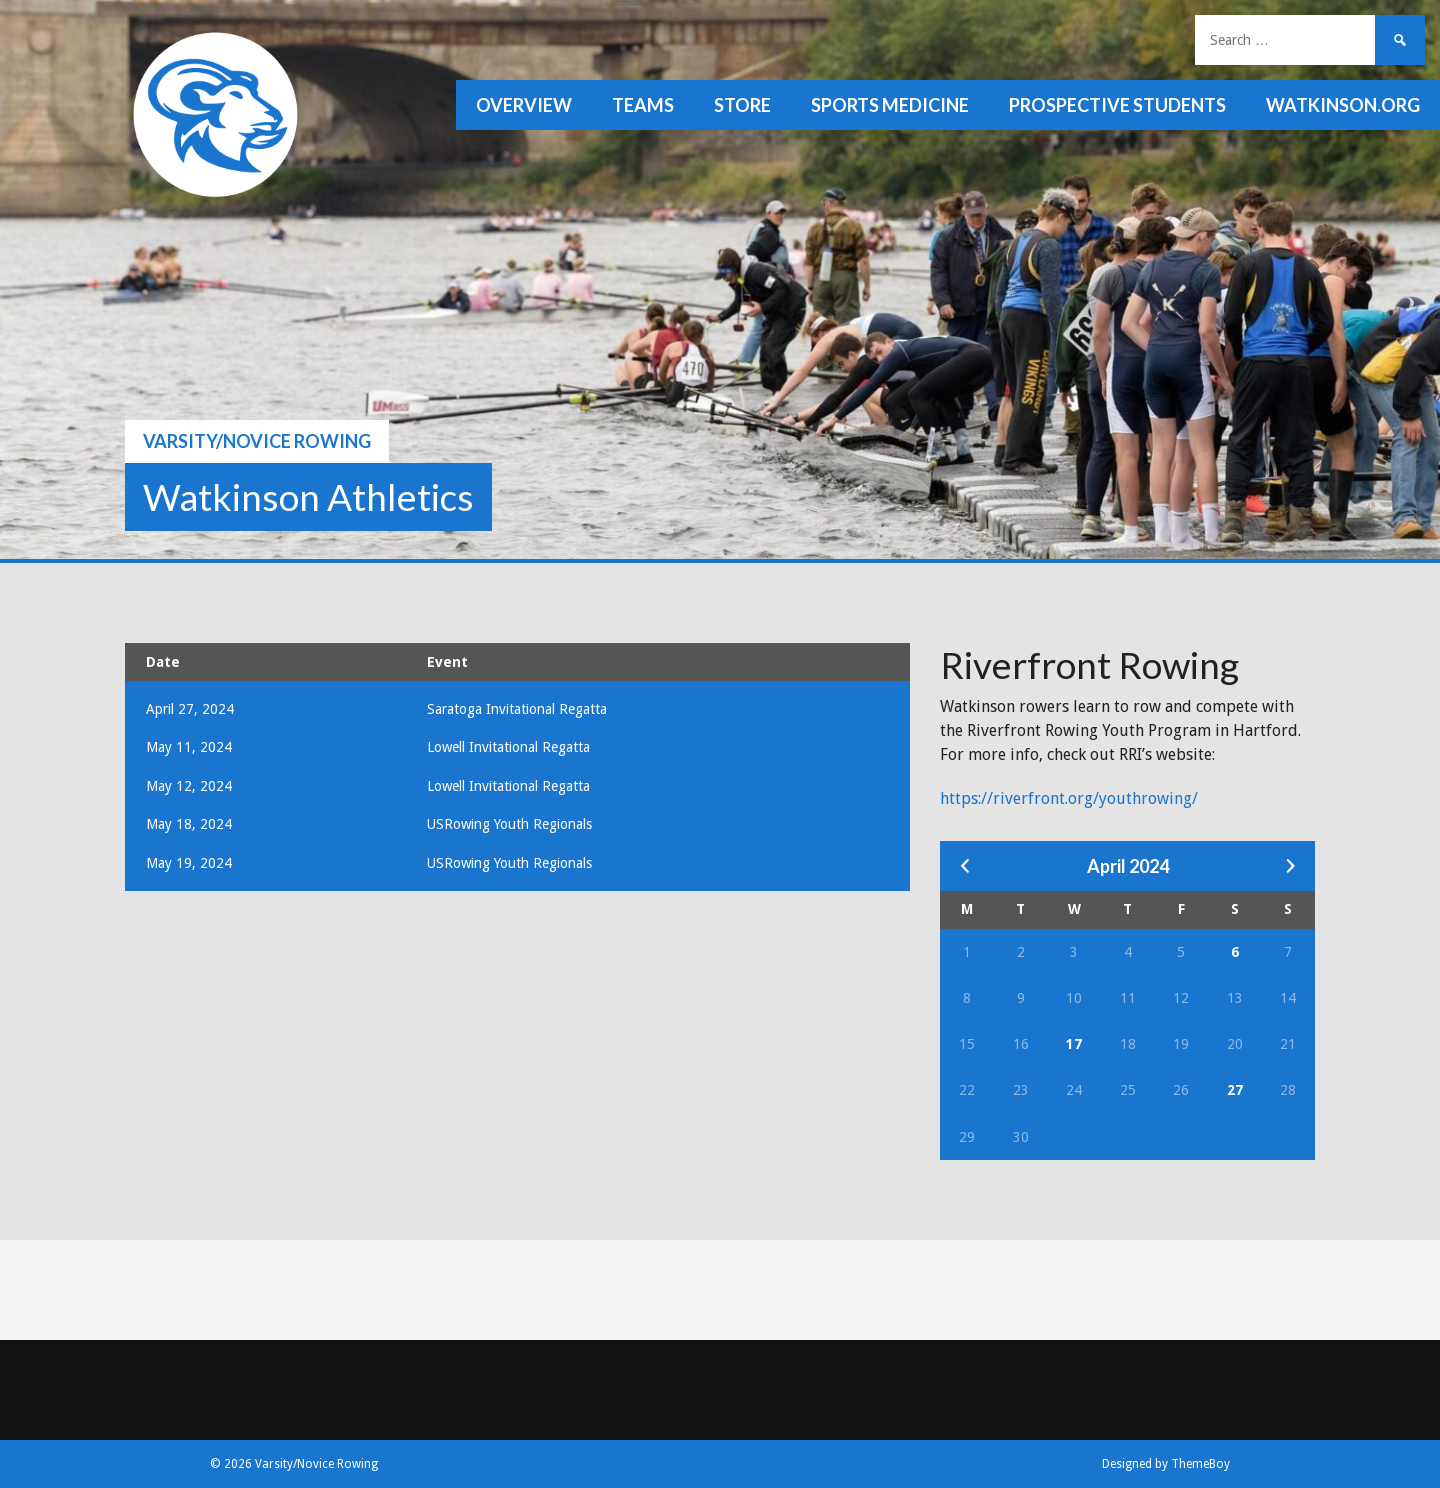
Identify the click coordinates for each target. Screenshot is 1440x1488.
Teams (643, 105)
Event (447, 662)
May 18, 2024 (189, 824)
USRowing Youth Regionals (509, 824)
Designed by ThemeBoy (1166, 1464)
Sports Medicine (890, 105)
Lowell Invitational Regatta (508, 747)
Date (163, 662)
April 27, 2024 (190, 709)
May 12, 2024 (189, 786)
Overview (524, 105)
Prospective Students (1117, 105)
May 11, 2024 (189, 747)
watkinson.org (1343, 105)
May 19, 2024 (189, 863)
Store (742, 105)
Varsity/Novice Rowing (257, 441)
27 (1235, 1090)
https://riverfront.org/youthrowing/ (1069, 798)
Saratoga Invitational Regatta (517, 709)
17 (1074, 1044)
